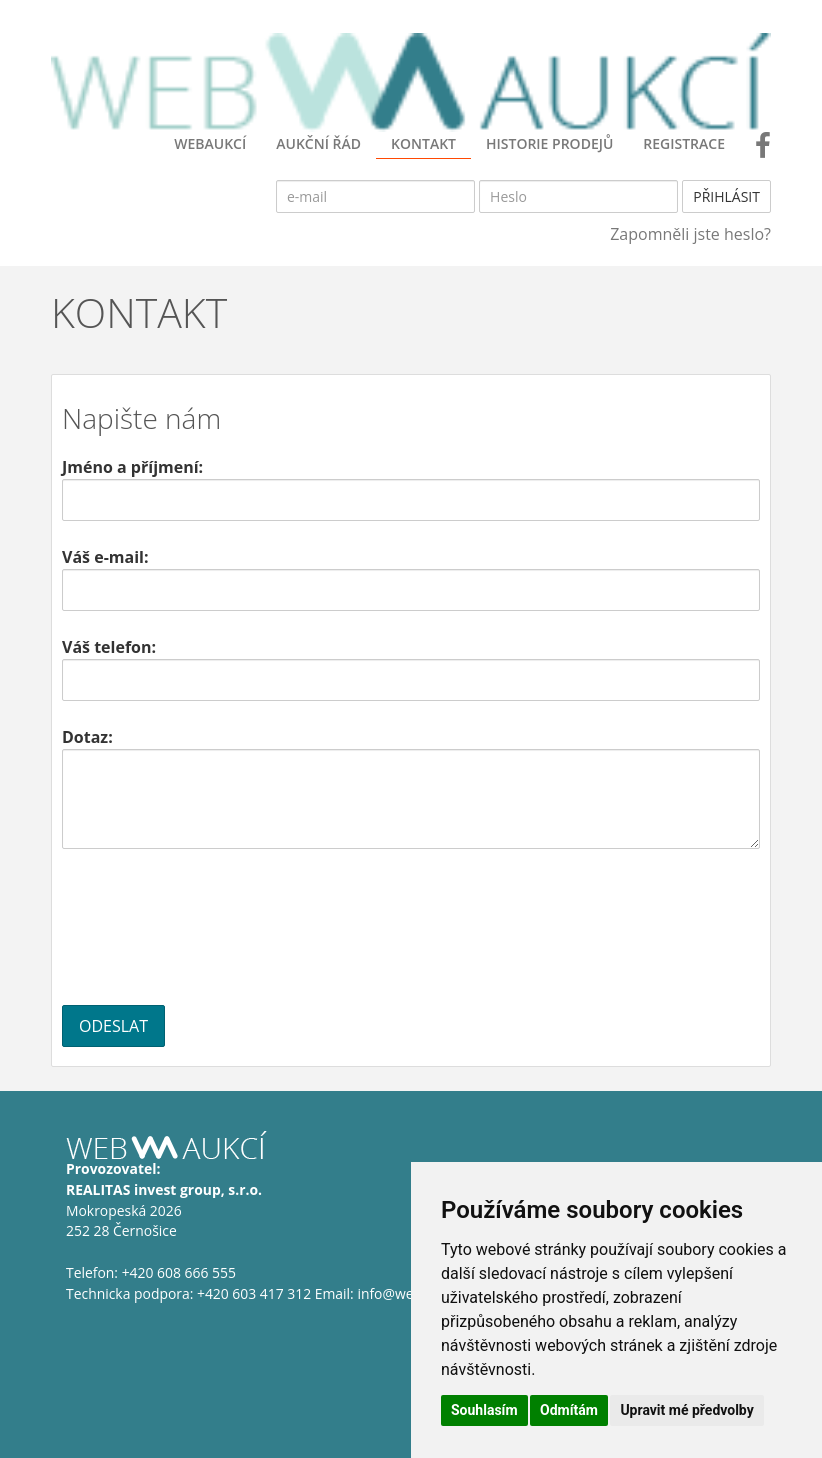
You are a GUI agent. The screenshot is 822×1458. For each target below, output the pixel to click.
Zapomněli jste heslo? (690, 234)
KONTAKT (423, 143)
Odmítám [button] (569, 1410)
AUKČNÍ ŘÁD (318, 143)
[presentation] (214, 927)
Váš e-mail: (105, 557)
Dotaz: (87, 737)
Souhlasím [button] (484, 1410)
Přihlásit (726, 196)
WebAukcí (210, 143)
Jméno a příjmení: (132, 467)
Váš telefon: (109, 647)
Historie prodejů (549, 143)
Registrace (684, 143)
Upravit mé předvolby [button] (686, 1410)
